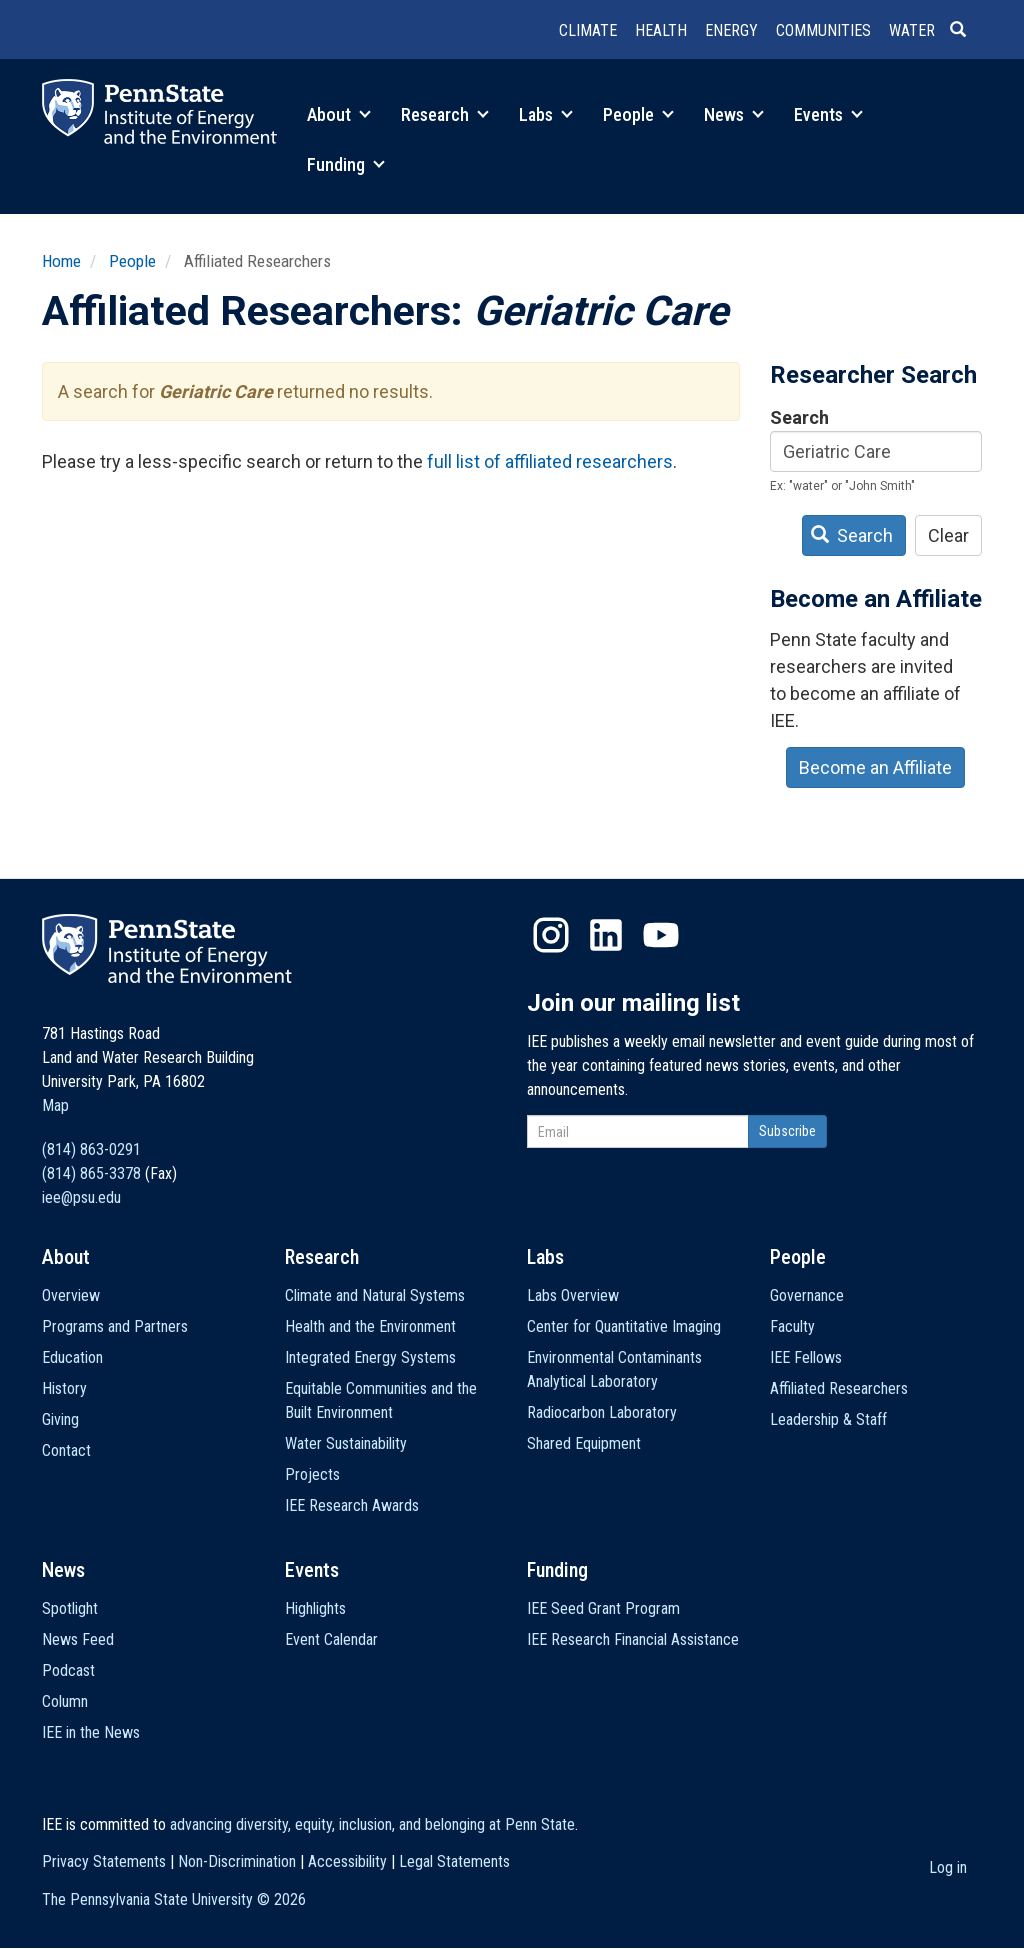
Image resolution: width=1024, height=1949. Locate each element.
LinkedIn (606, 935)
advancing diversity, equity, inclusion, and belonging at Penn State (372, 1824)
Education (72, 1357)
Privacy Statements (104, 1861)
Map (55, 1105)
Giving (60, 1419)
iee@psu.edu (81, 1197)
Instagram (551, 935)
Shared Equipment (584, 1443)
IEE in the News (91, 1732)
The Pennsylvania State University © (174, 1899)
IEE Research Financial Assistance (633, 1639)
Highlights (315, 1608)
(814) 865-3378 (91, 1173)
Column (65, 1701)
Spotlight (70, 1608)
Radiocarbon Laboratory (602, 1412)
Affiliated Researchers (839, 1388)
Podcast (68, 1670)
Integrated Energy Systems (370, 1357)
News (734, 114)
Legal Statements (454, 1861)
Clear (948, 535)
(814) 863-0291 (91, 1149)
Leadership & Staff (828, 1419)
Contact (66, 1450)
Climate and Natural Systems (375, 1295)
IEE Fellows (806, 1357)
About (339, 114)
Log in (948, 1867)
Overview (71, 1295)
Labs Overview (573, 1295)
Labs (546, 114)
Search (799, 417)
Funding (346, 164)
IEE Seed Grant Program (603, 1608)
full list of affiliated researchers (550, 461)
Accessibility (347, 1861)
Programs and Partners (115, 1326)
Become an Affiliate (875, 767)
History (64, 1388)
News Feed (78, 1639)
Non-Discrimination (237, 1861)
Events (828, 114)
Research (445, 114)
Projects (312, 1474)
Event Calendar (331, 1639)
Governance (807, 1295)
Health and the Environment (370, 1326)
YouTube (661, 935)
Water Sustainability (346, 1443)
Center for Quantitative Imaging (624, 1326)
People (638, 114)
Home (61, 261)
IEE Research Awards (352, 1505)
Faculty (792, 1326)
